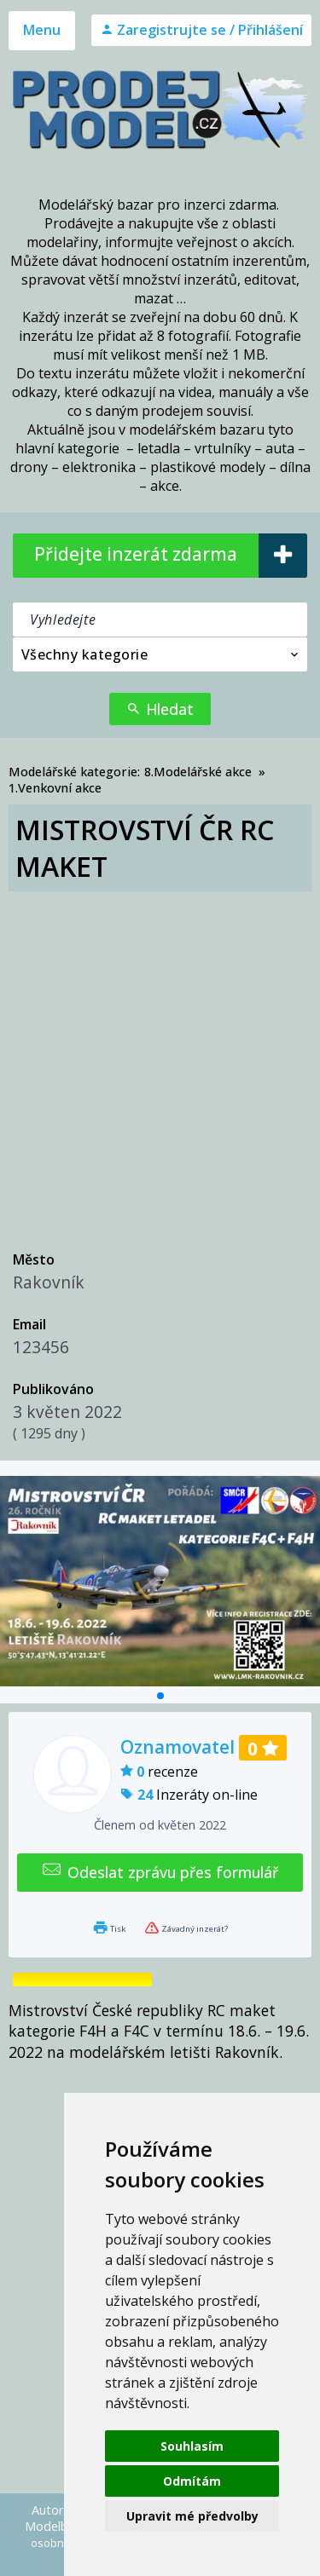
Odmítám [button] (192, 2481)
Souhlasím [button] (192, 2446)
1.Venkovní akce (55, 788)
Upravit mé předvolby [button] (192, 2516)
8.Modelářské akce (198, 772)
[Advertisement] (160, 1059)
